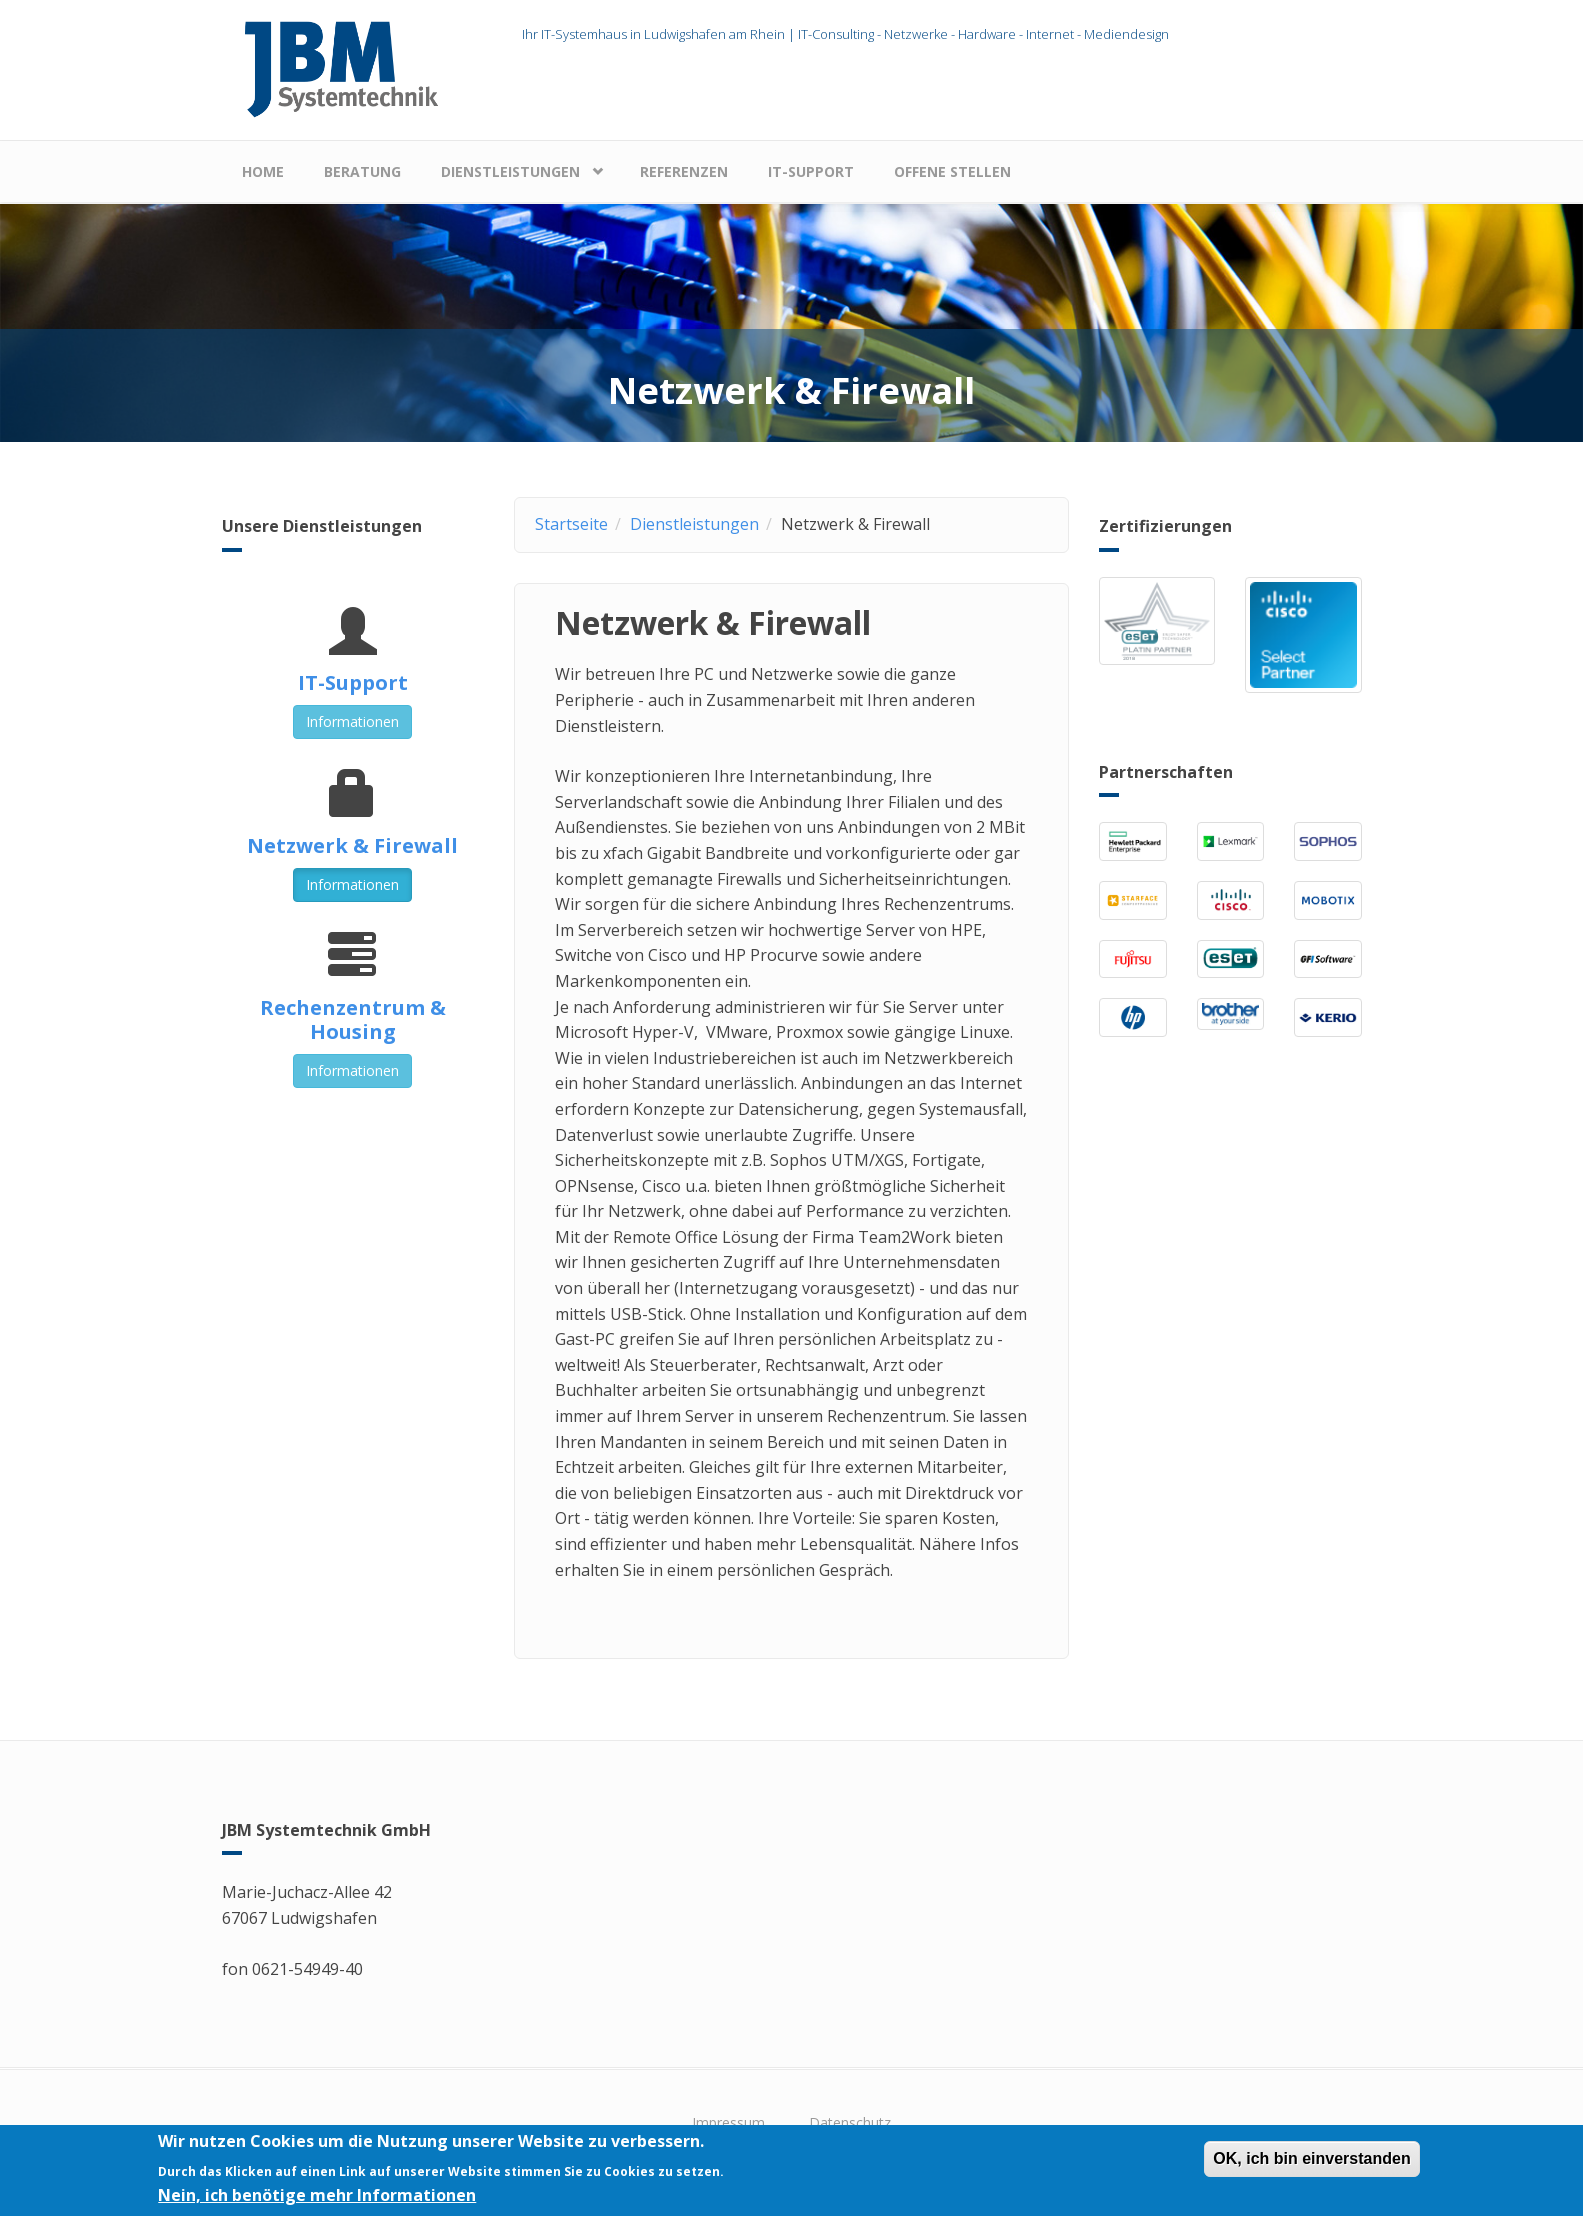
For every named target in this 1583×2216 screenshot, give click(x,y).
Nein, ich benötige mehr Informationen (317, 2202)
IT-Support (811, 171)
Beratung (362, 171)
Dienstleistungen (510, 171)
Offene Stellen (952, 171)
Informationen (352, 721)
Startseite (571, 524)
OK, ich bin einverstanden (1311, 2165)
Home (263, 171)
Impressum (728, 2122)
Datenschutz (850, 2122)
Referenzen (684, 171)
